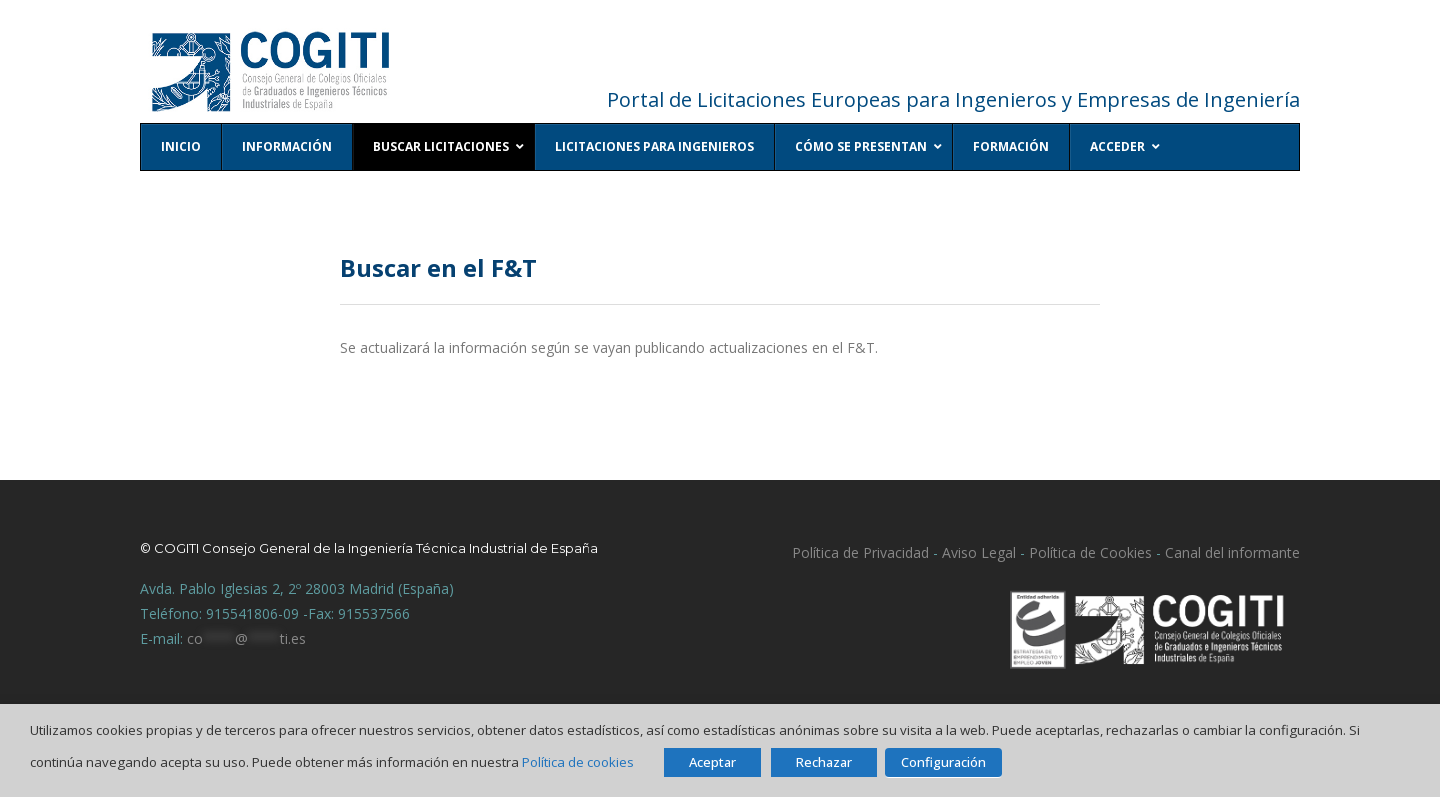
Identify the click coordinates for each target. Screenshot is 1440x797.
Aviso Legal (977, 552)
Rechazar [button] (824, 762)
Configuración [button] (943, 762)
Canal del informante (1232, 552)
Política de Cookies (1090, 552)
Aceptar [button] (712, 762)
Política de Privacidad (860, 552)
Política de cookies (578, 762)
